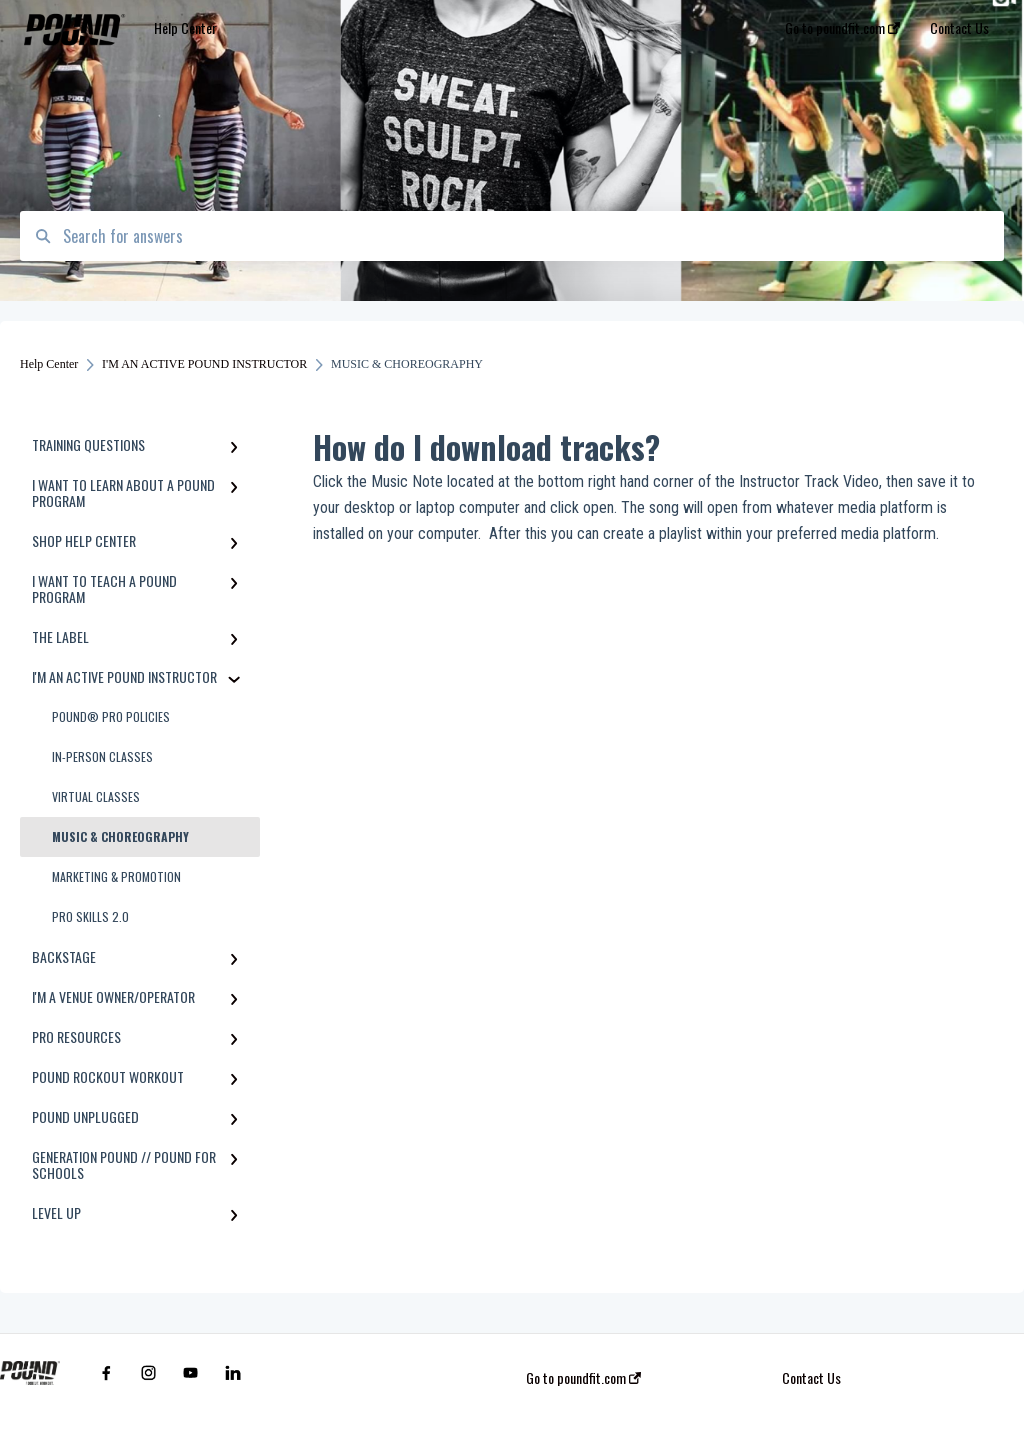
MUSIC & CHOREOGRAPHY (120, 836)
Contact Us (811, 1378)
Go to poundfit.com (583, 1378)
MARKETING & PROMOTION (116, 876)
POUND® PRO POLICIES (111, 716)
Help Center (185, 27)
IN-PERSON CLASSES (102, 756)
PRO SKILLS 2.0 (90, 916)
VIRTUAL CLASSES (96, 796)
